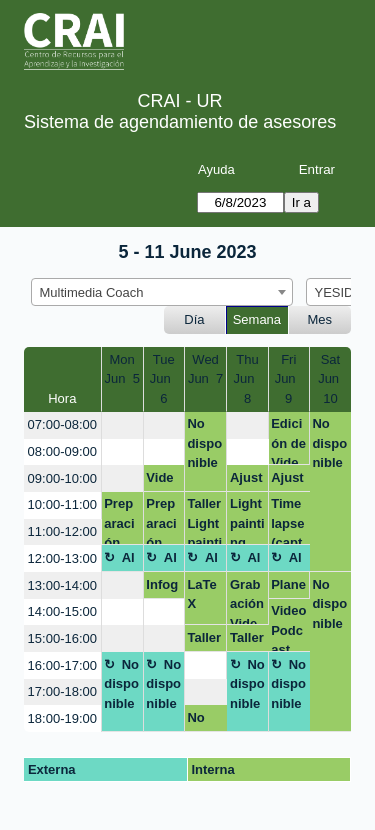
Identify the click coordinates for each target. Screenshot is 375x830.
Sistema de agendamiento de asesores (180, 122)
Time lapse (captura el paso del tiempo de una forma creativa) (288, 520)
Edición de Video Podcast (288, 440)
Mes (320, 319)
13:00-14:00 (62, 585)
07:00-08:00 (62, 424)
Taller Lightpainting (204, 520)
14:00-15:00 (62, 611)
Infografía (162, 588)
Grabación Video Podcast (247, 601)
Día (194, 319)
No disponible (204, 443)
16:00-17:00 (62, 665)
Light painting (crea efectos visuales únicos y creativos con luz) (247, 520)
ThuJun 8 (247, 379)
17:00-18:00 (62, 691)
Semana (257, 319)
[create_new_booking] (122, 425)
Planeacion (288, 588)
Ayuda (216, 169)
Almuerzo (120, 561)
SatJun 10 (330, 379)
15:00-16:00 (62, 638)
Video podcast (161, 481)
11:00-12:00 (62, 531)
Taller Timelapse (204, 641)
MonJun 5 (121, 369)
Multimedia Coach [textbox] (92, 292)
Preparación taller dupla (121, 520)
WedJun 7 (205, 369)
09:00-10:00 (62, 478)
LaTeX (201, 594)
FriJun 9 (289, 379)
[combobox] (162, 292)
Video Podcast (288, 627)
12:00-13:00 (62, 558)
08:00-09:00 (62, 451)
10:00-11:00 (62, 504)
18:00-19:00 (62, 718)
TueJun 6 (164, 379)
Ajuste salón (247, 481)
